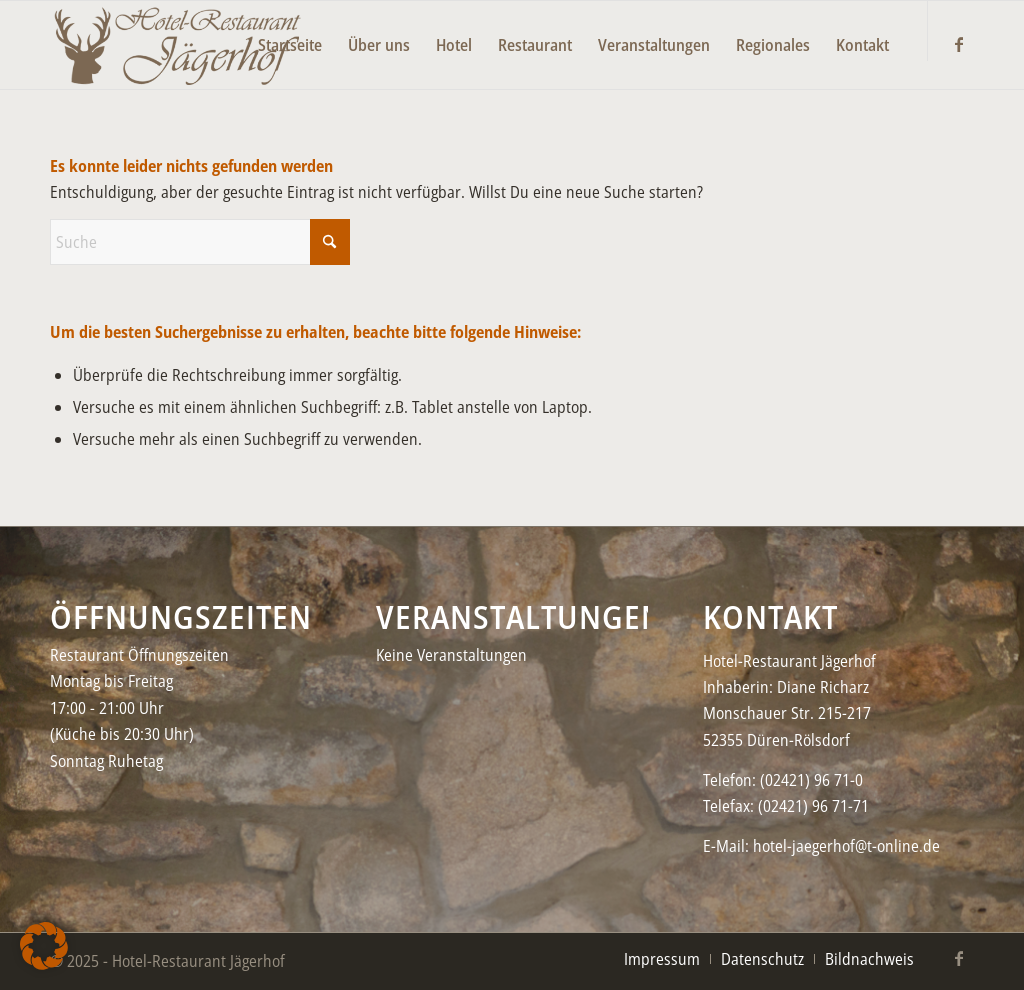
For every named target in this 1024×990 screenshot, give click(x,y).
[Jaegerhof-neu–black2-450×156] (177, 45)
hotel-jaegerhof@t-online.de (846, 846)
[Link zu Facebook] (959, 44)
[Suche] (200, 242)
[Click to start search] (330, 242)
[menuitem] (290, 31)
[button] (44, 946)
